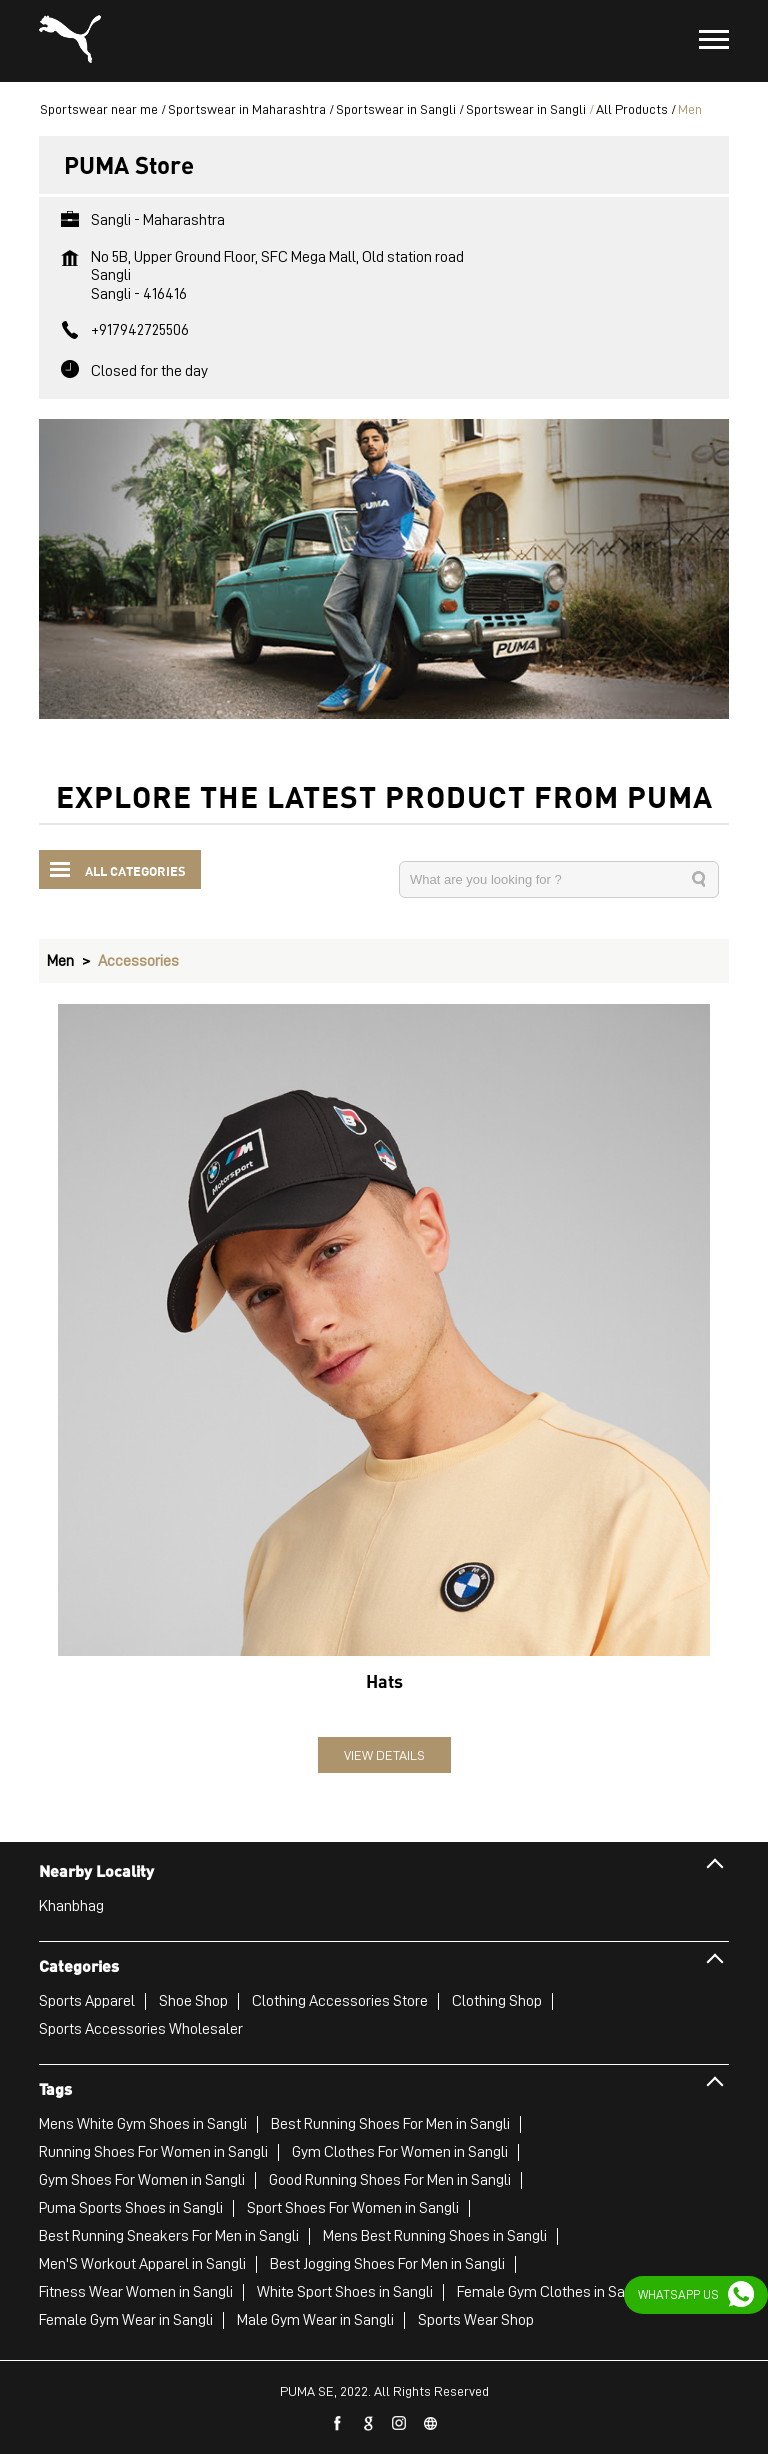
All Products (632, 109)
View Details (384, 1755)
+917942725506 (140, 330)
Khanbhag (71, 1906)
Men (60, 961)
